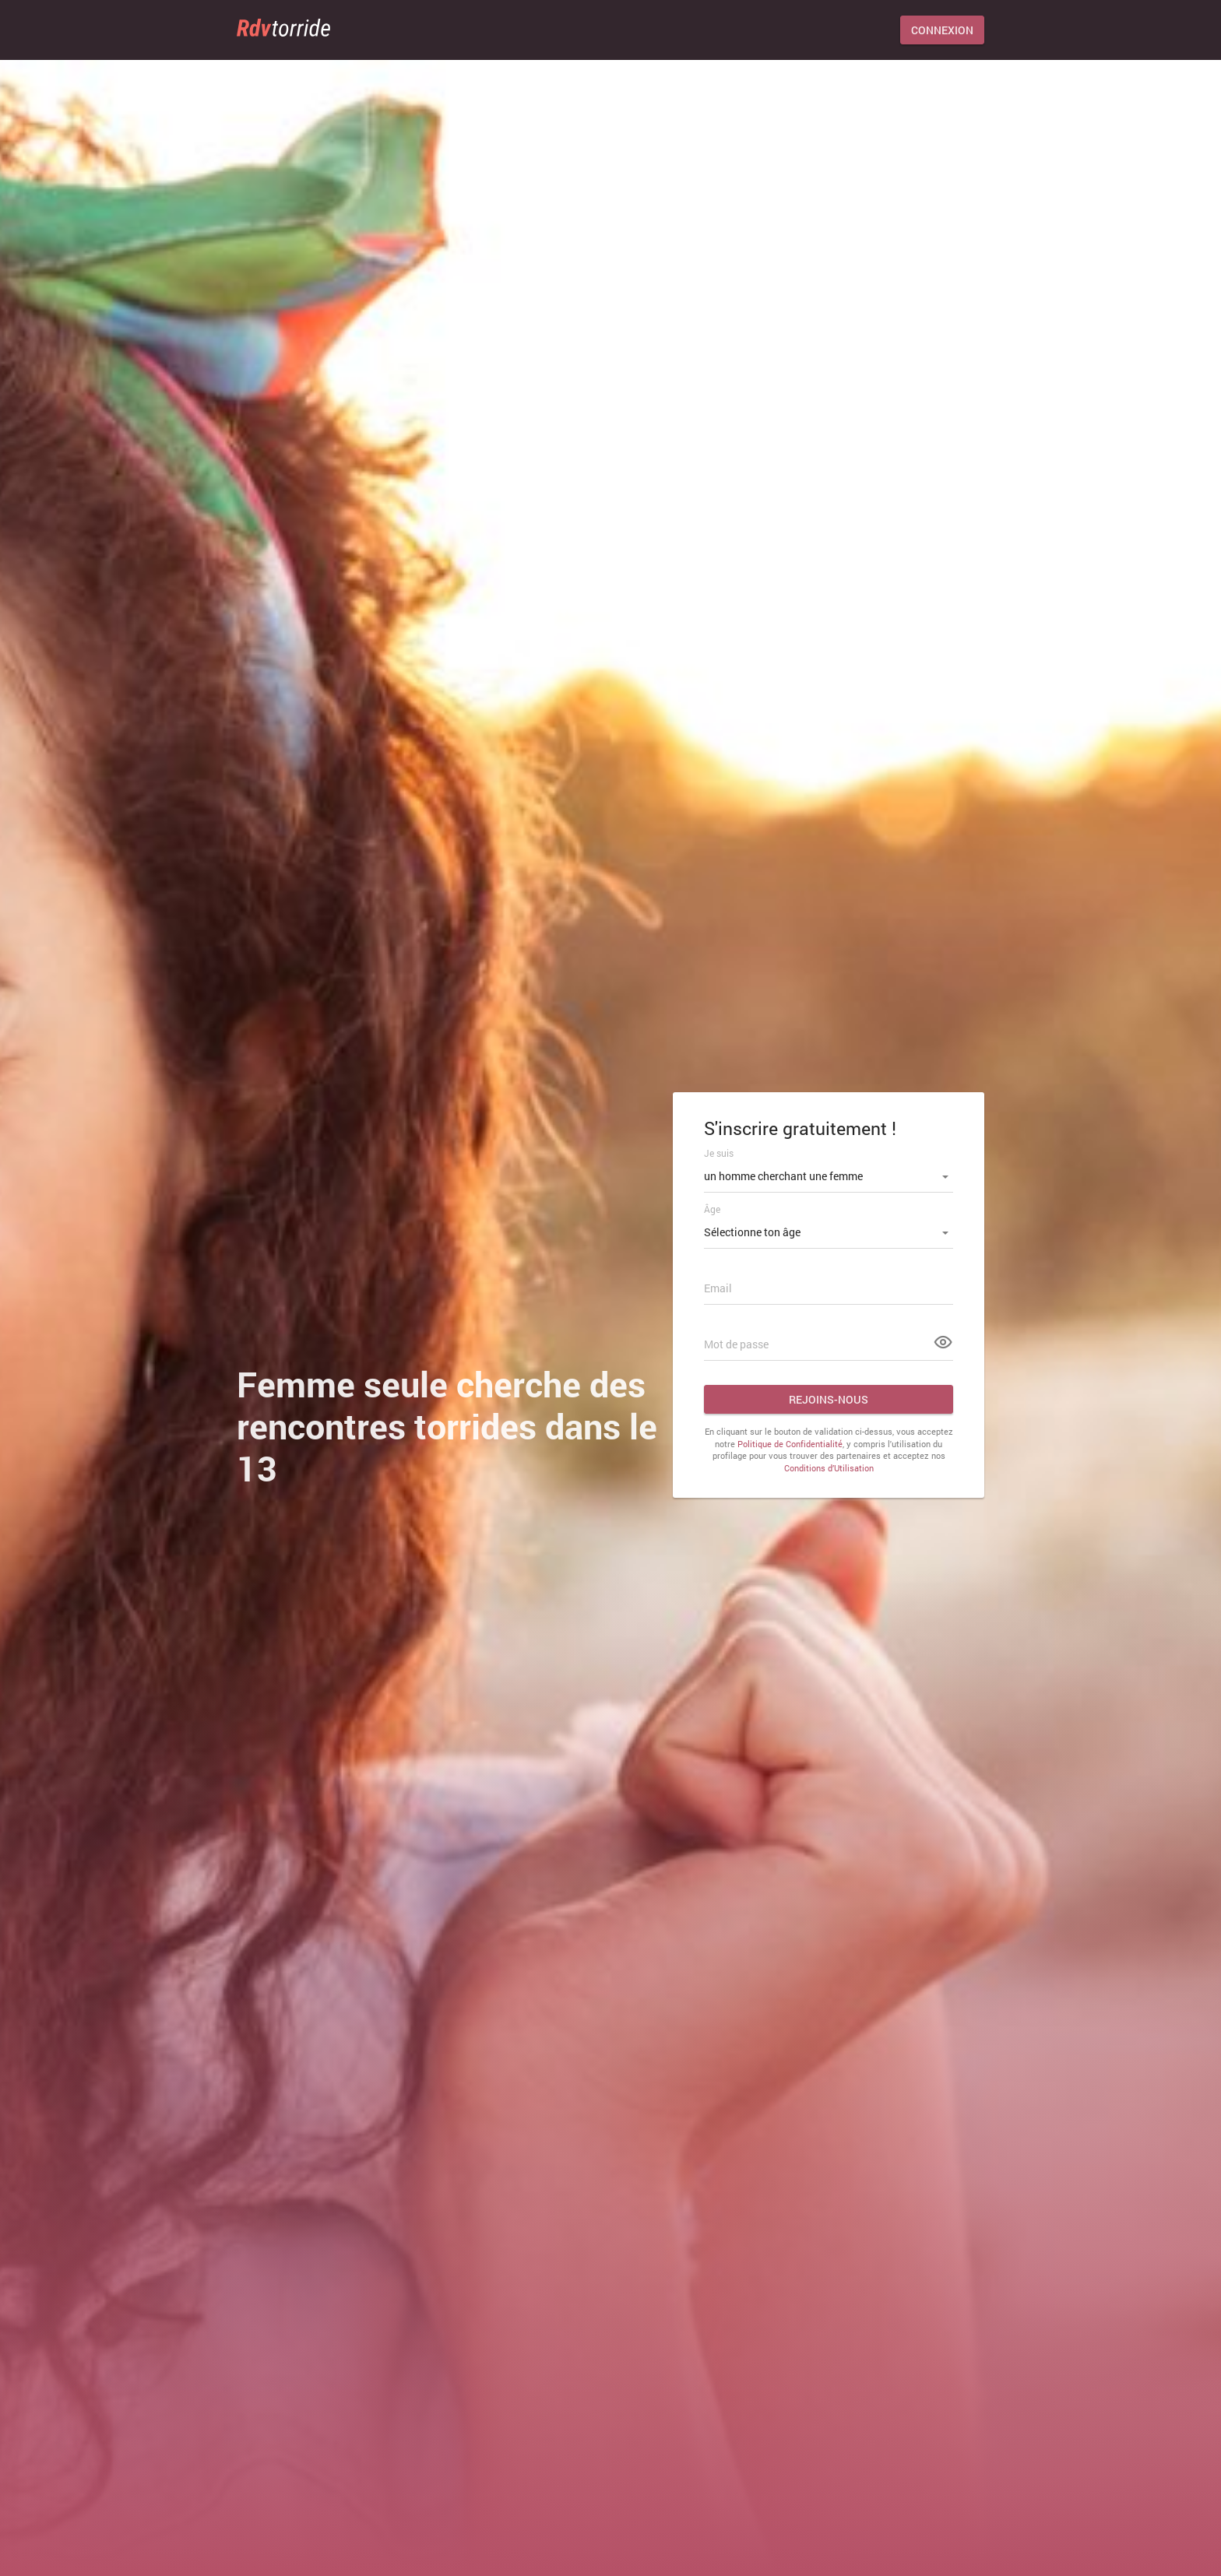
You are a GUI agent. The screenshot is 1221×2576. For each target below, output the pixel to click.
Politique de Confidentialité (790, 1444)
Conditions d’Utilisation (829, 1468)
